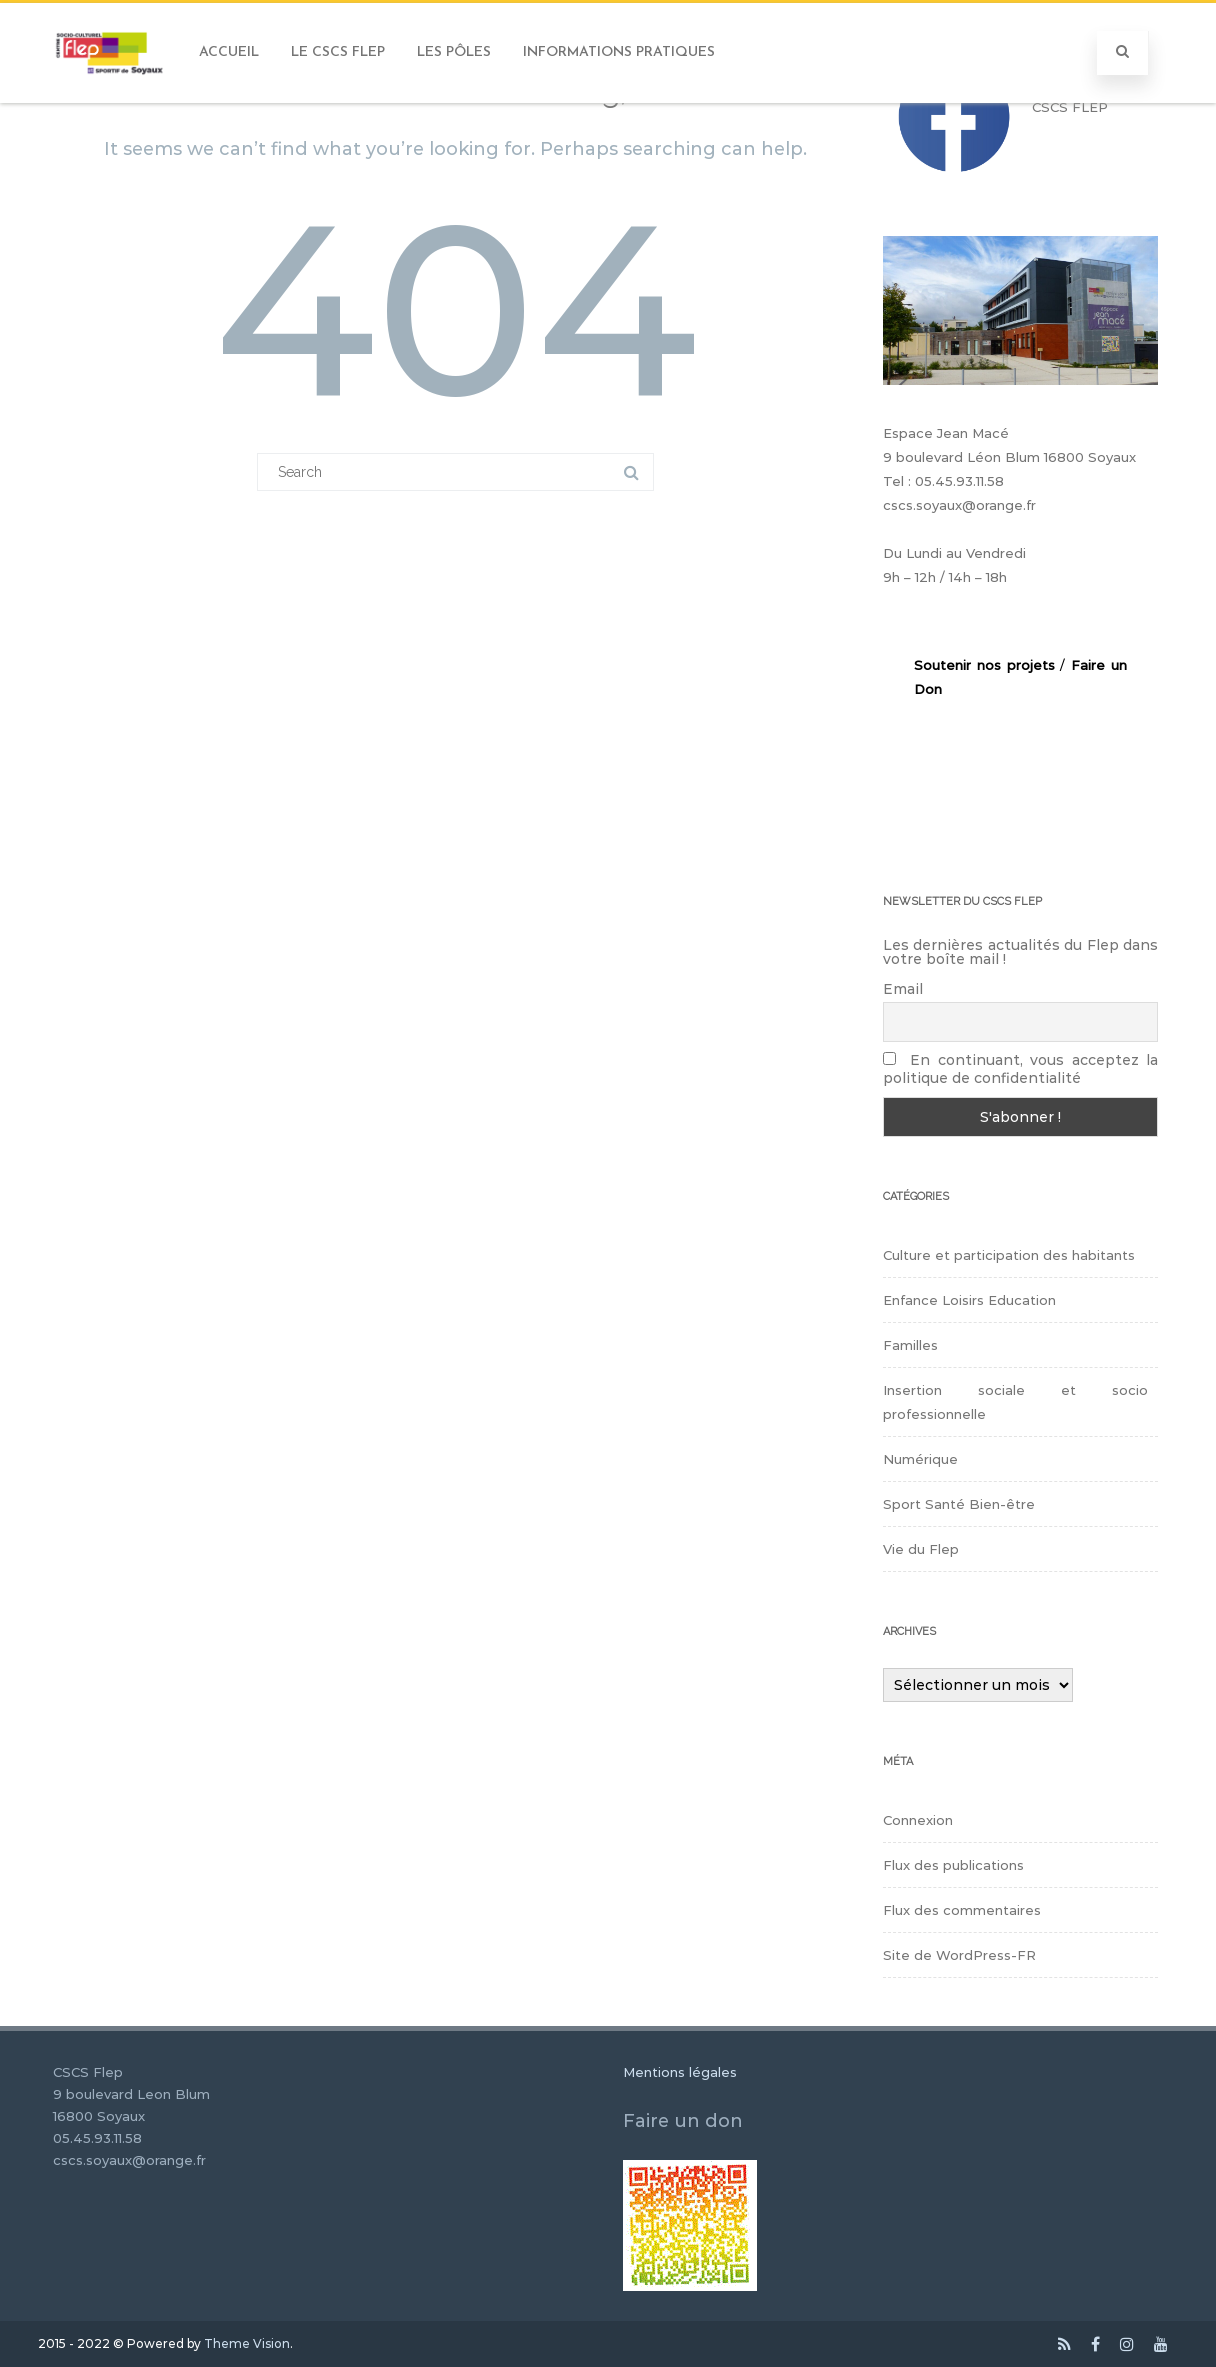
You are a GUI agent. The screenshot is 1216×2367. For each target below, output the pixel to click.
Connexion (918, 1820)
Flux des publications (953, 1865)
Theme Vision (247, 2343)
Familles (910, 1345)
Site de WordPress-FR (959, 1955)
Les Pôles (454, 52)
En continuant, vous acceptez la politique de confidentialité (1020, 1069)
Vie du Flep (921, 1549)
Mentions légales (680, 2072)
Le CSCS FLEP (338, 52)
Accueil (229, 52)
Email (903, 989)
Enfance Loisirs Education (969, 1300)
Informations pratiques (619, 52)
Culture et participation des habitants (1009, 1255)
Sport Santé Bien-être (959, 1504)
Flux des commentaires (962, 1910)
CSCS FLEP (1070, 107)
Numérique (920, 1459)
